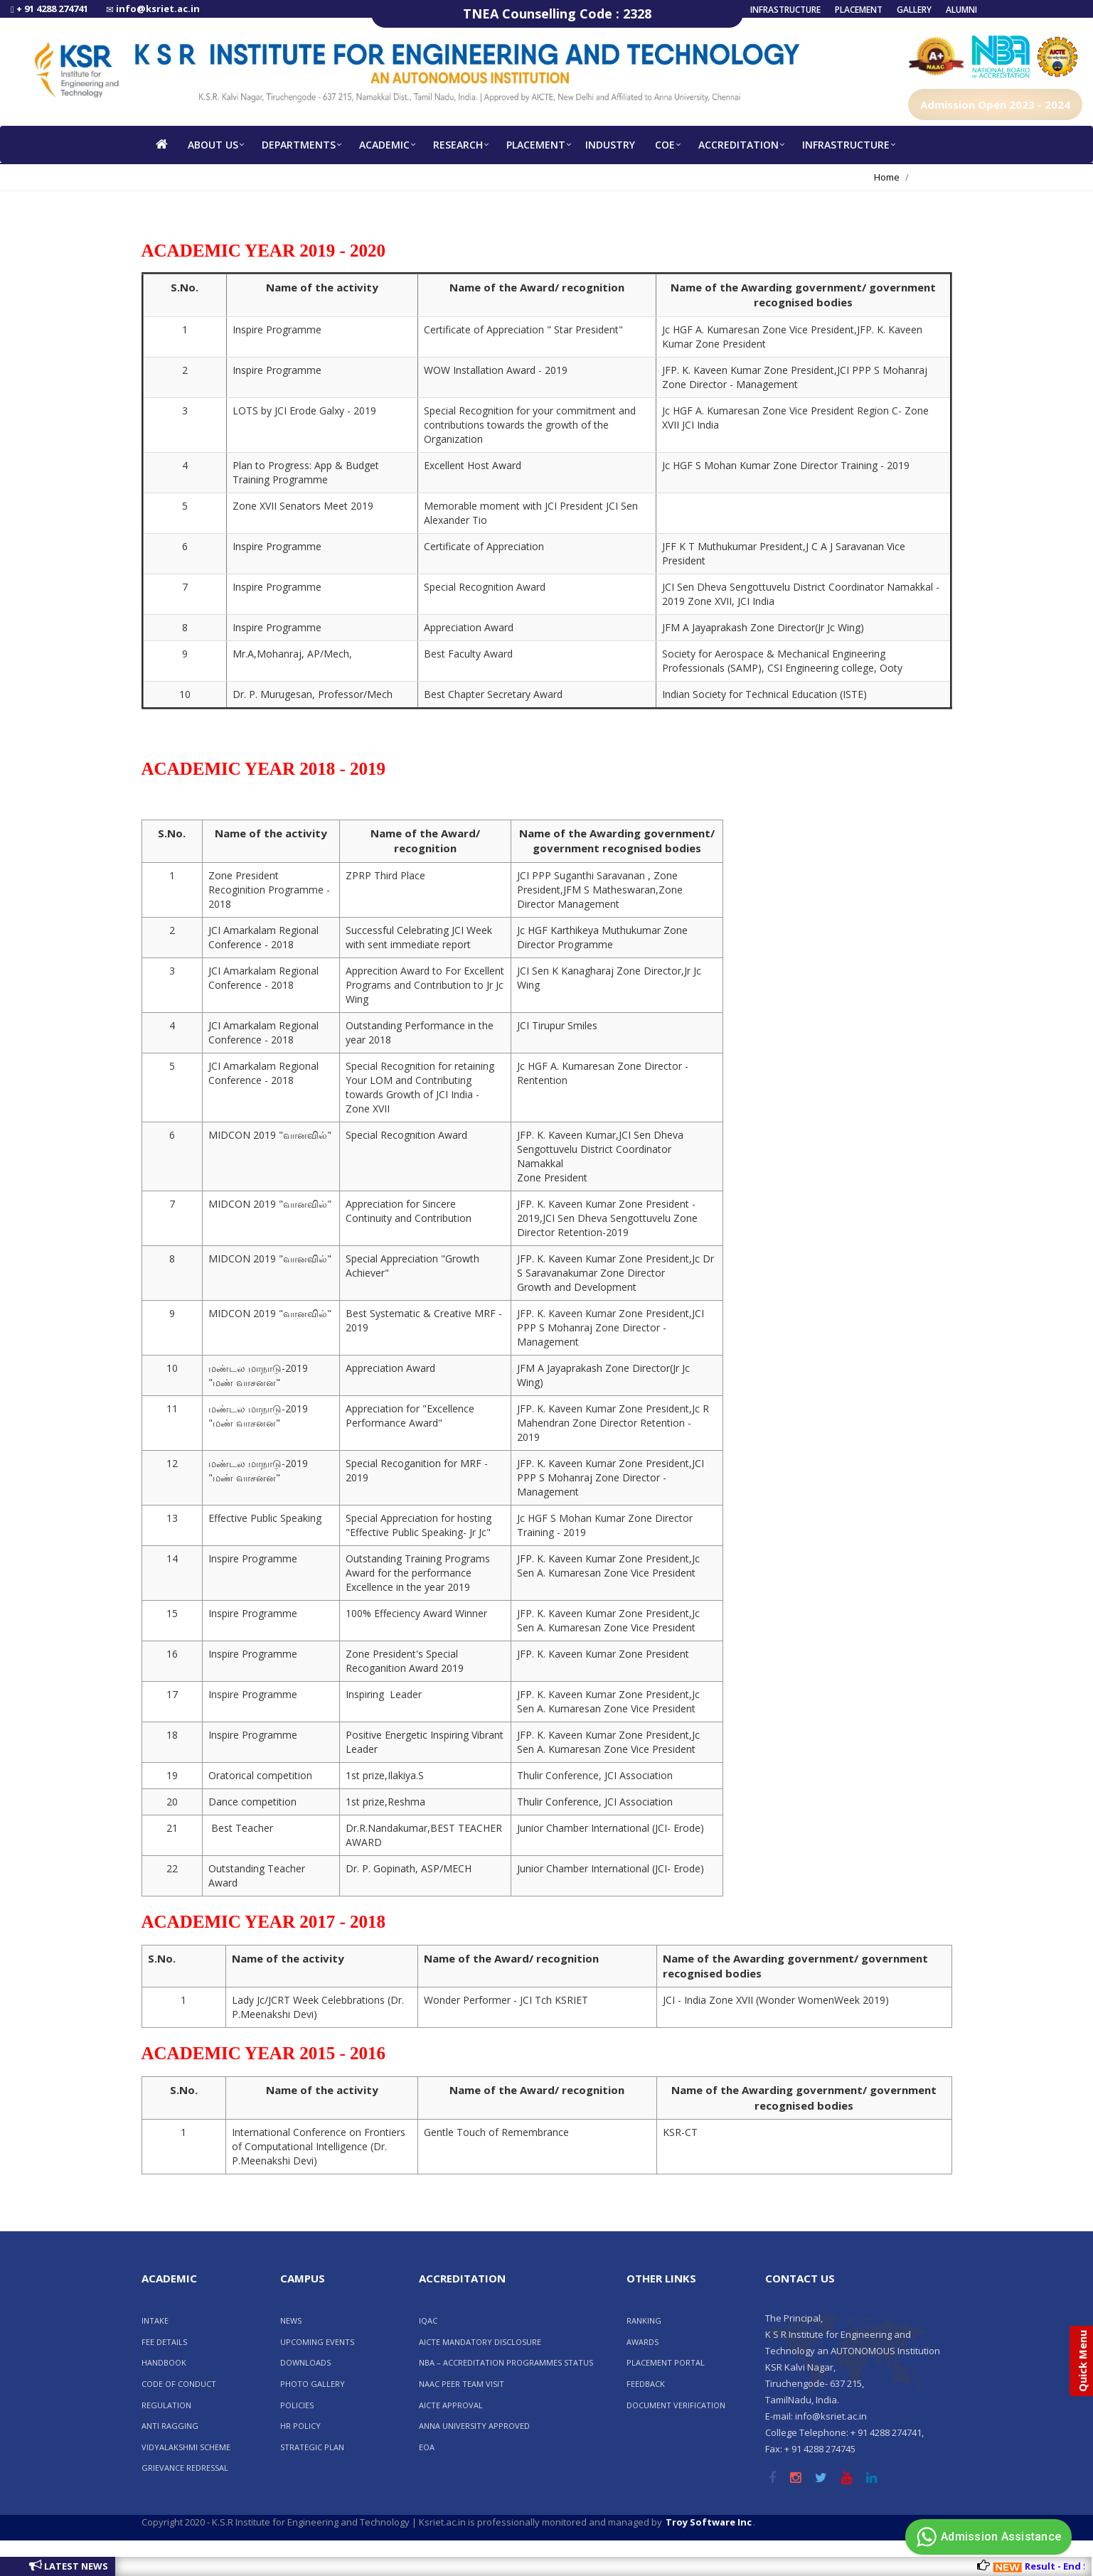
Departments (299, 144)
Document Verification (676, 2405)
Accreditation (738, 144)
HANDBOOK (164, 2362)
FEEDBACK (646, 2383)
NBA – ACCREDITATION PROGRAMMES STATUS (506, 2362)
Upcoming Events (317, 2341)
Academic (384, 144)
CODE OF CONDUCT (179, 2383)
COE (665, 144)
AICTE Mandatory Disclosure (480, 2341)
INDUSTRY (610, 144)
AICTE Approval (451, 2405)
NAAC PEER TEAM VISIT (461, 2383)
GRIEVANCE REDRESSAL (185, 2467)
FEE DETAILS (164, 2341)
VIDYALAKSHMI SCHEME (186, 2447)
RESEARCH (458, 144)
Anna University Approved (474, 2425)
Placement (859, 10)
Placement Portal (666, 2362)
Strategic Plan (312, 2447)
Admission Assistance (986, 2537)
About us (213, 144)
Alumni (961, 10)
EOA (426, 2447)
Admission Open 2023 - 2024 (995, 104)
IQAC (428, 2320)
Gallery (914, 10)
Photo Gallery (312, 2383)
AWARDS (643, 2341)
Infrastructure (785, 10)
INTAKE (155, 2320)
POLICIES (297, 2405)
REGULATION (166, 2405)
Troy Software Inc (709, 2522)
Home (887, 177)
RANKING (644, 2320)
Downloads (305, 2362)
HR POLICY (300, 2425)
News (291, 2320)
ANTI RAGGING (170, 2425)
